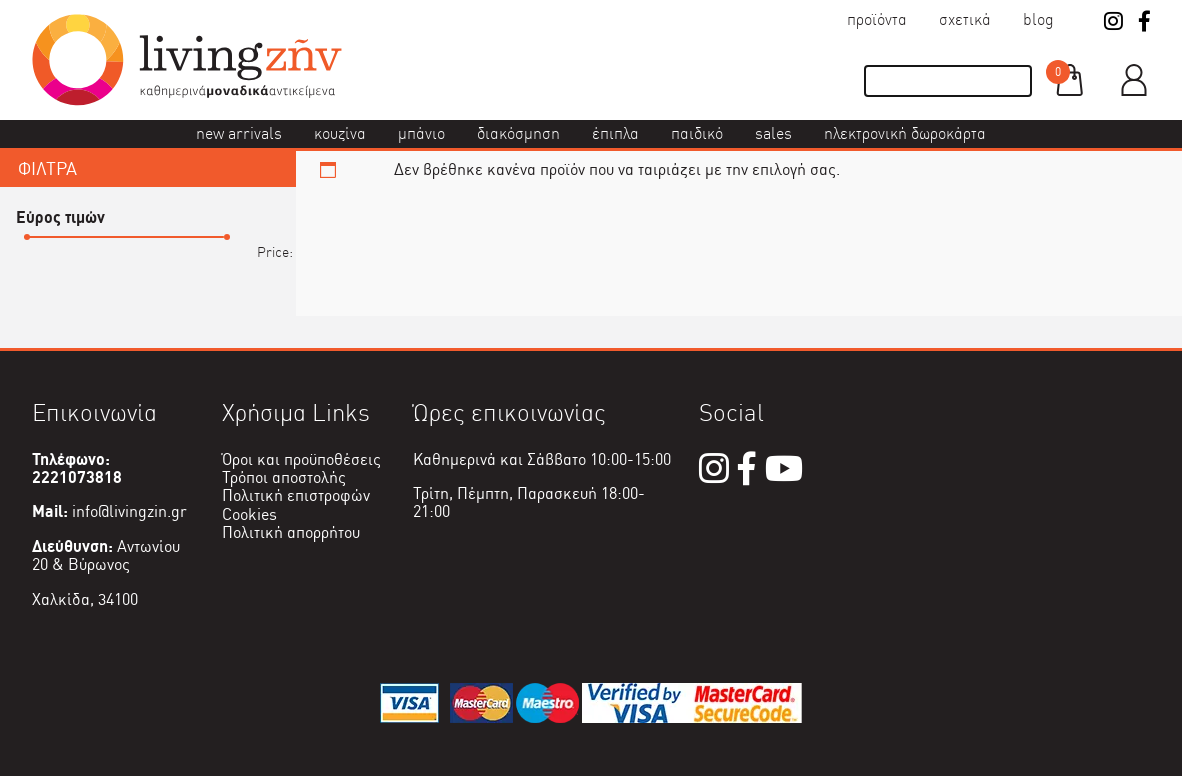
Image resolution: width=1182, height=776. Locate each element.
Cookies (249, 514)
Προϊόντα (877, 19)
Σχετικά (965, 19)
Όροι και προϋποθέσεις (301, 459)
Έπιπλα (615, 133)
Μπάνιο (421, 133)
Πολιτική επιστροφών (296, 495)
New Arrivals (239, 133)
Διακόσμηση (518, 133)
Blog (1038, 19)
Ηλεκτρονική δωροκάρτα (905, 133)
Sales (773, 133)
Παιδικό (697, 133)
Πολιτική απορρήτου (291, 532)
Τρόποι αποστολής (284, 477)
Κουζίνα (340, 133)
